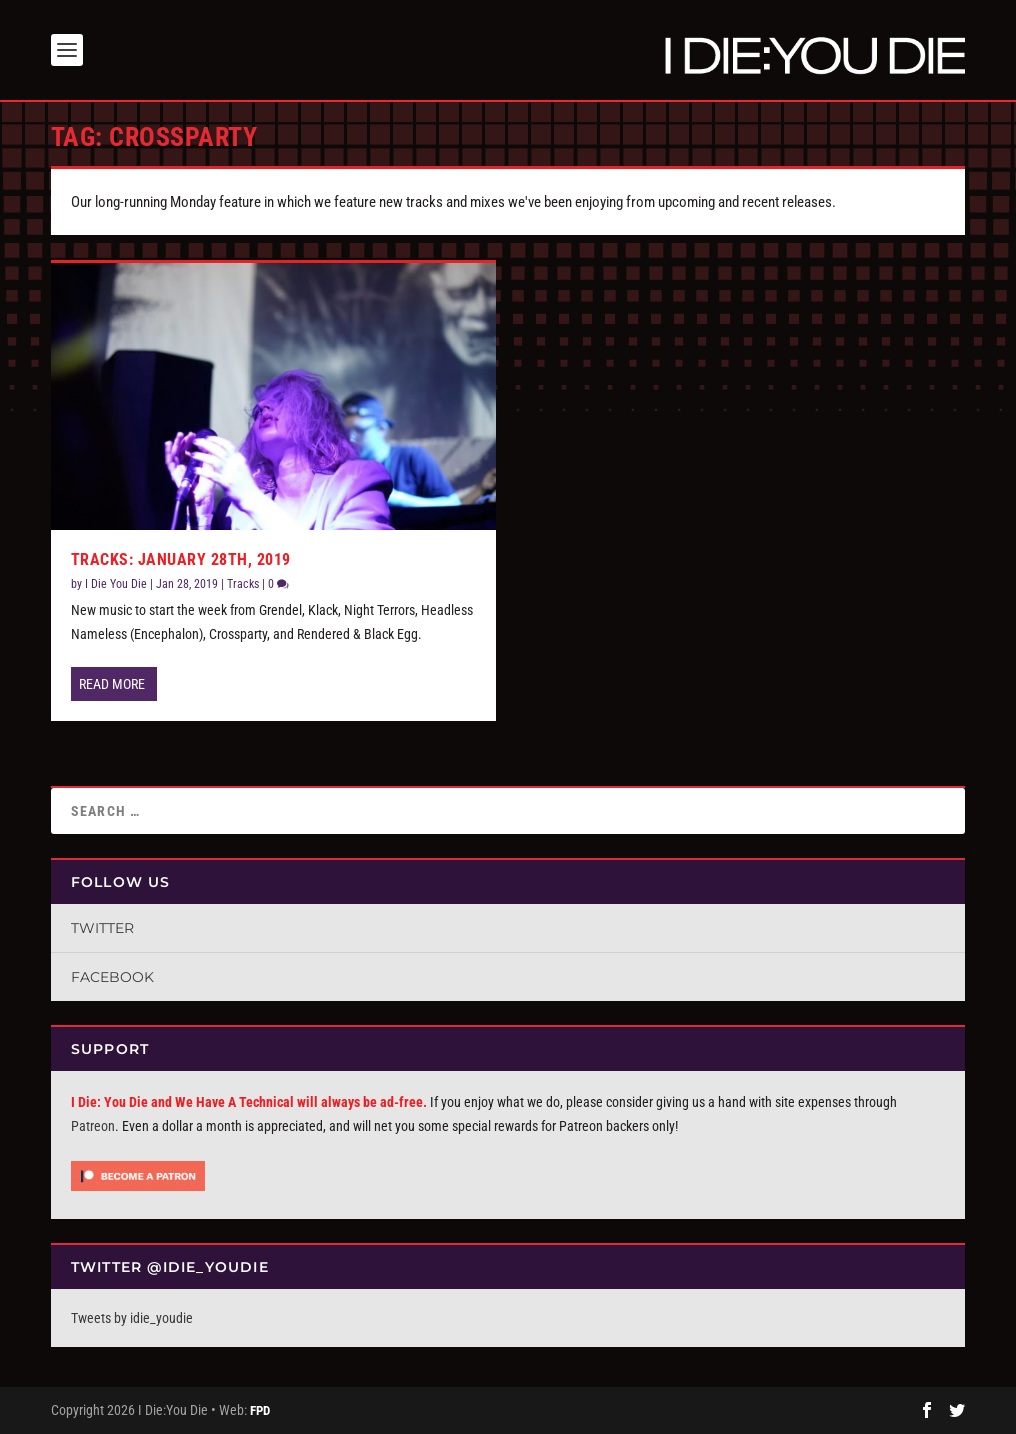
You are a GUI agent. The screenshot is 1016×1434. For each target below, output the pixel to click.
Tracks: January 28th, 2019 (181, 559)
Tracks (243, 584)
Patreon (93, 1126)
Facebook (112, 977)
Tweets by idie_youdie (132, 1318)
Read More (112, 684)
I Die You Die (116, 584)
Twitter (102, 928)
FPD (260, 1410)
